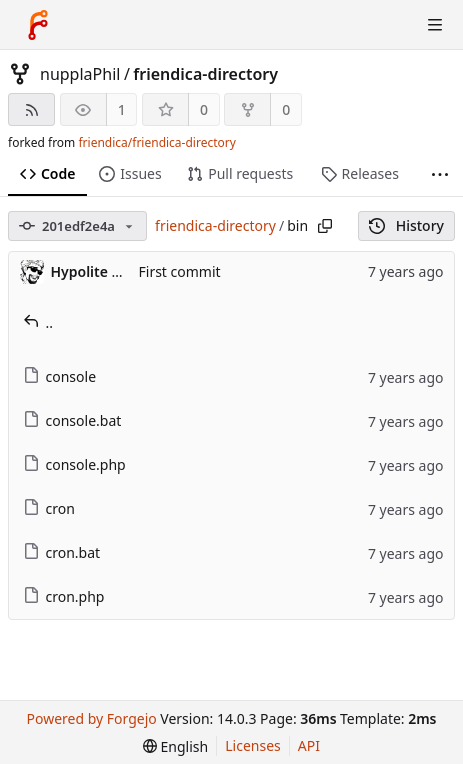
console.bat (72, 420)
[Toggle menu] (435, 25)
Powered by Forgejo (92, 718)
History (406, 225)
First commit (180, 271)
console (60, 376)
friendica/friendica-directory (156, 142)
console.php (74, 464)
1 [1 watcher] (122, 109)
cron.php (64, 596)
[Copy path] (325, 226)
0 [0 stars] (204, 109)
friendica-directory (205, 74)
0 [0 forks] (286, 109)
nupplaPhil (80, 74)
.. (38, 322)
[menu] (175, 746)
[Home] (38, 25)
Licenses (253, 745)
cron (49, 508)
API (309, 745)
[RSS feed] (31, 109)
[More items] (440, 174)
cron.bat (62, 552)
